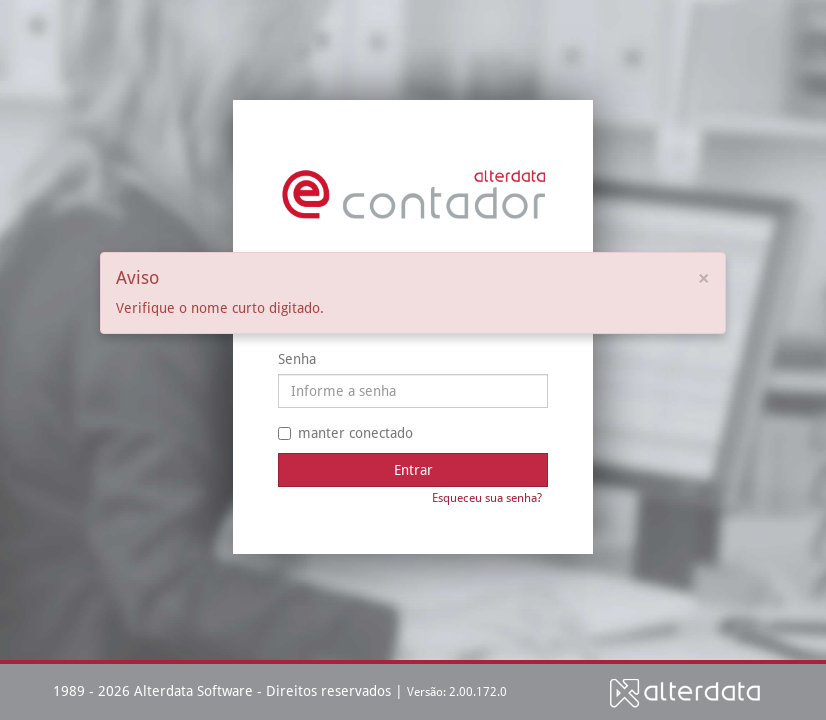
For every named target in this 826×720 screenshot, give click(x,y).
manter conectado (345, 433)
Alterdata (685, 692)
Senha (297, 359)
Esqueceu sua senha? (487, 498)
